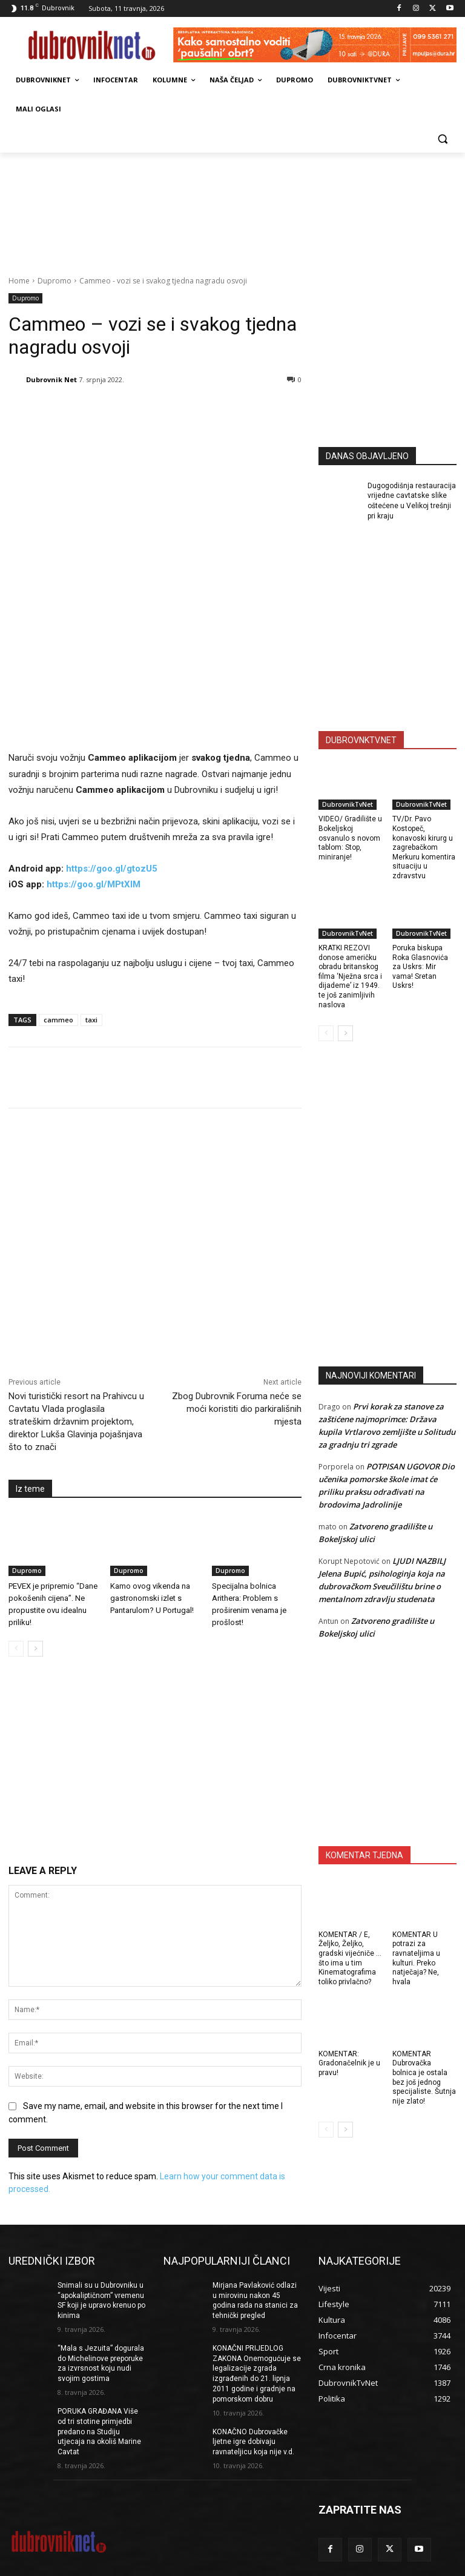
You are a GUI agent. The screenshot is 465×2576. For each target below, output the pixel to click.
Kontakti (272, 2565)
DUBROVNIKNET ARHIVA (412, 2565)
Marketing (235, 2565)
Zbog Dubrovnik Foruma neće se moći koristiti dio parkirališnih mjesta (237, 1244)
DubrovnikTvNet (347, 804)
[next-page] (35, 1484)
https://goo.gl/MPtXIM (93, 719)
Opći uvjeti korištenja (328, 2565)
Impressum (193, 2565)
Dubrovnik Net (51, 379)
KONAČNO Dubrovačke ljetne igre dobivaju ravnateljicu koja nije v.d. (253, 2384)
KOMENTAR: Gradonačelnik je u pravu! (349, 2063)
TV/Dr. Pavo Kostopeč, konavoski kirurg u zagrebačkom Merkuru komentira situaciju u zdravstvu (423, 847)
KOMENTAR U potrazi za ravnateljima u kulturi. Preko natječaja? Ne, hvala (416, 1958)
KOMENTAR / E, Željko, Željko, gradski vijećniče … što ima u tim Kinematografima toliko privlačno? (349, 1958)
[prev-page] (16, 1484)
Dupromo (54, 281)
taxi (91, 854)
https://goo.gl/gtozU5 (111, 703)
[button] (442, 138)
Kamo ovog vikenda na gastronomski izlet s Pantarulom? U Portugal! (152, 1433)
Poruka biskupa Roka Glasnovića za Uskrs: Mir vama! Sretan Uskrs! (420, 967)
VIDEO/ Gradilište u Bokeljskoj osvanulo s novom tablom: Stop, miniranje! (350, 838)
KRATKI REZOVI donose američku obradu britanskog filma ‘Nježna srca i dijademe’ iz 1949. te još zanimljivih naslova (350, 976)
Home (19, 281)
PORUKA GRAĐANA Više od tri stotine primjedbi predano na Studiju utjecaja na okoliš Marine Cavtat (99, 2374)
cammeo (58, 854)
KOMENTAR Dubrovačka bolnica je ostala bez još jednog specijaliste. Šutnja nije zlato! (424, 2077)
